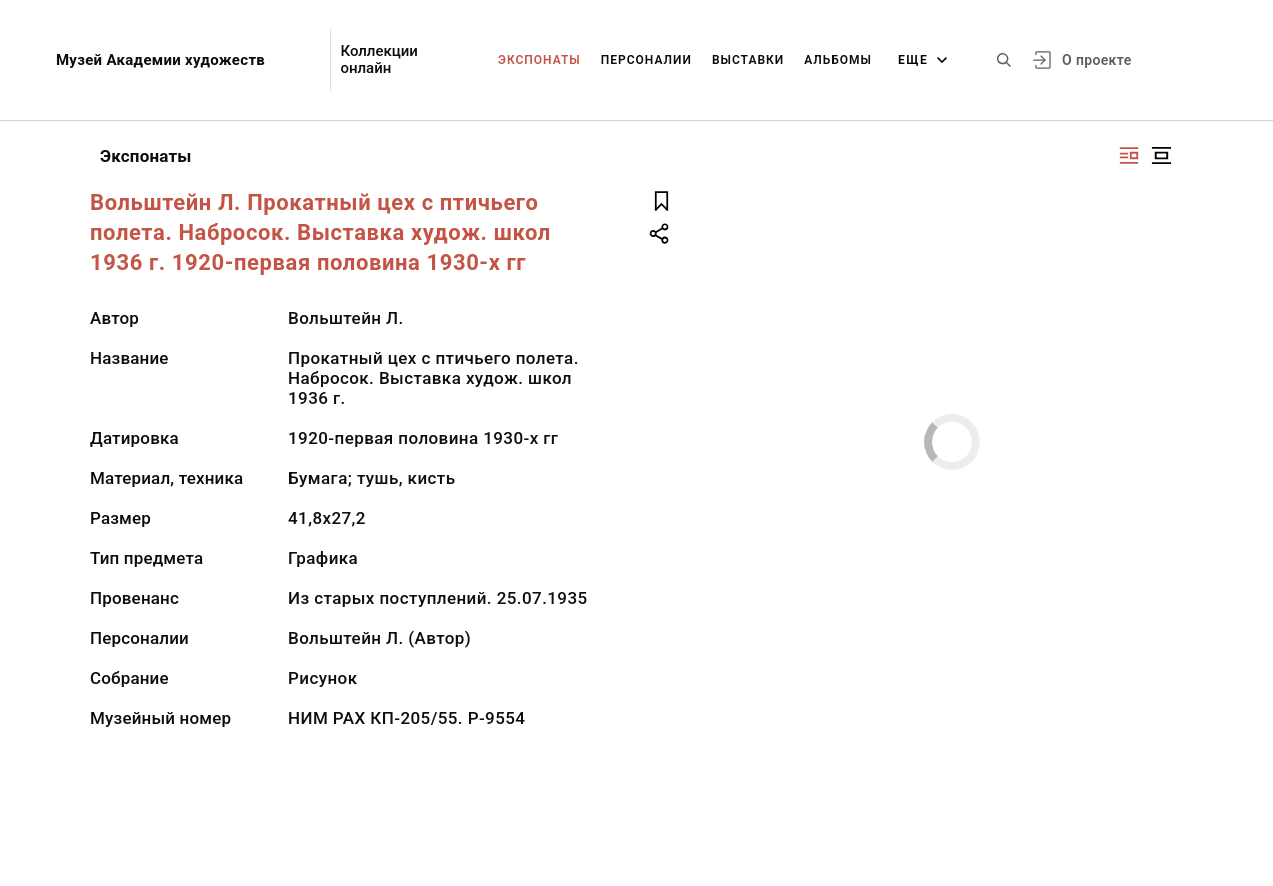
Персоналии (646, 60)
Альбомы (838, 60)
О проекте (1096, 60)
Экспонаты (539, 60)
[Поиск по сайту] (1004, 60)
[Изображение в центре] (1161, 155)
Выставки (748, 60)
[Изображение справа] (1129, 155)
